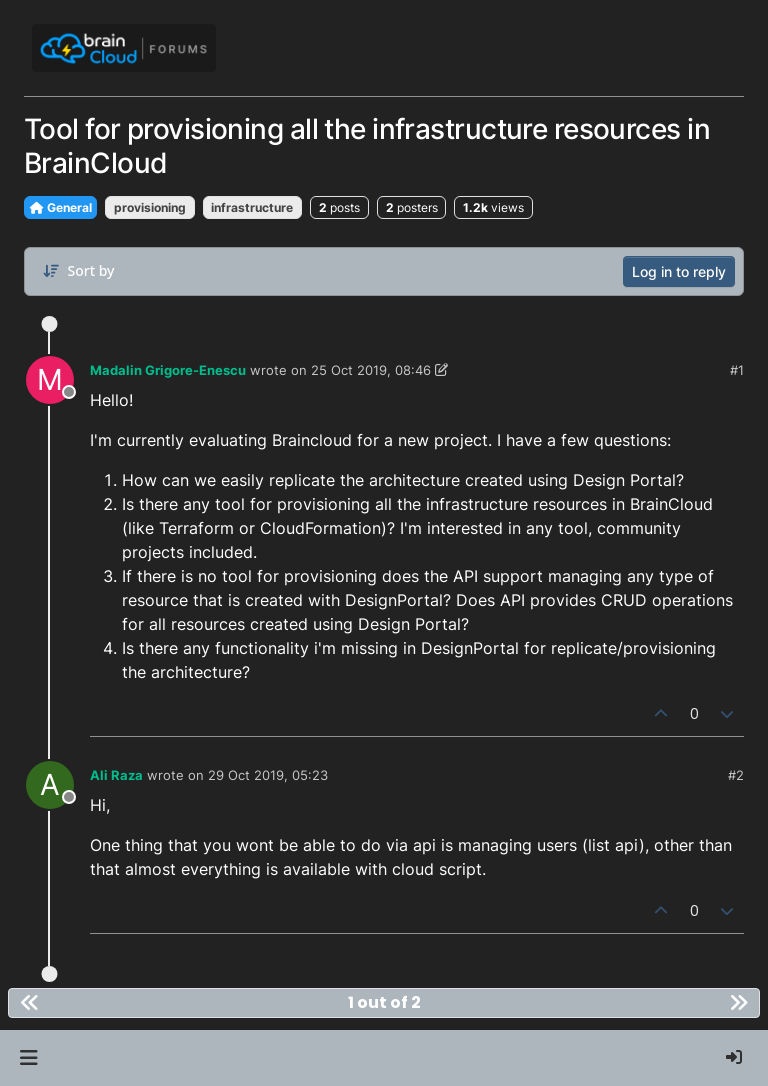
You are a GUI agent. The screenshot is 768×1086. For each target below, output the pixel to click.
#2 (736, 775)
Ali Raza (116, 775)
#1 (737, 370)
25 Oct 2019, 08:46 (371, 370)
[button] (28, 1058)
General (60, 207)
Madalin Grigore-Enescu (168, 370)
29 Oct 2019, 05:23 (268, 775)
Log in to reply (679, 271)
